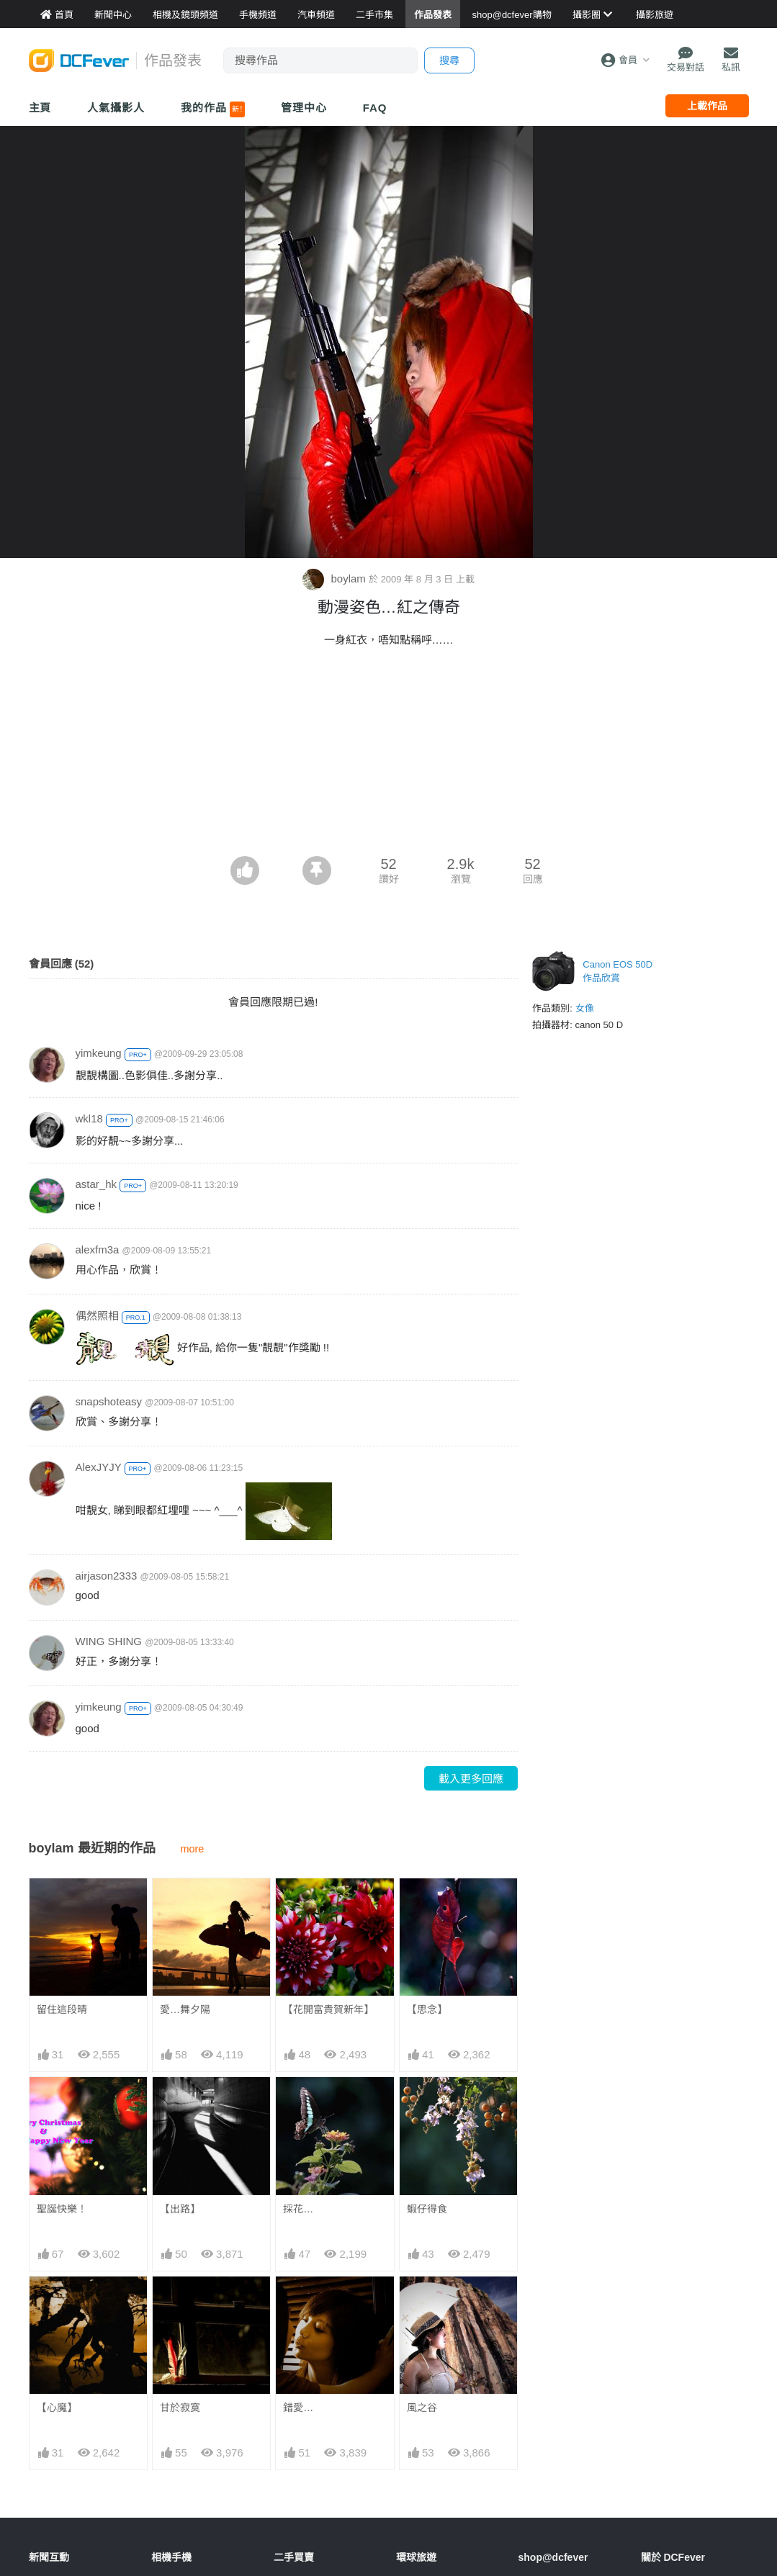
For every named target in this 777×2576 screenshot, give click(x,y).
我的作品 (213, 109)
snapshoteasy (109, 1401)
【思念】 (427, 2009)
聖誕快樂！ (62, 2209)
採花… (298, 2209)
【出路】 (180, 2209)
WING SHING (109, 1641)
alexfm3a (98, 1249)
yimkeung (99, 1053)
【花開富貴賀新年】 (328, 2009)
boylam (335, 578)
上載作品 (707, 106)
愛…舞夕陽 (185, 2009)
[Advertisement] (389, 816)
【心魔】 (57, 2407)
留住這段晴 (62, 2009)
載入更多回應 (471, 1779)
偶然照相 (97, 1316)
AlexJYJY (99, 1467)
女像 (584, 1008)
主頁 (40, 108)
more (193, 1849)
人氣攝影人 (116, 108)
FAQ (375, 108)
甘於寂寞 (180, 2407)
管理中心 (304, 108)
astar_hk (96, 1184)
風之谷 (422, 2407)
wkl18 (89, 1118)
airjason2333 (107, 1576)
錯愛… (298, 2407)
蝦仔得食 (427, 2209)
